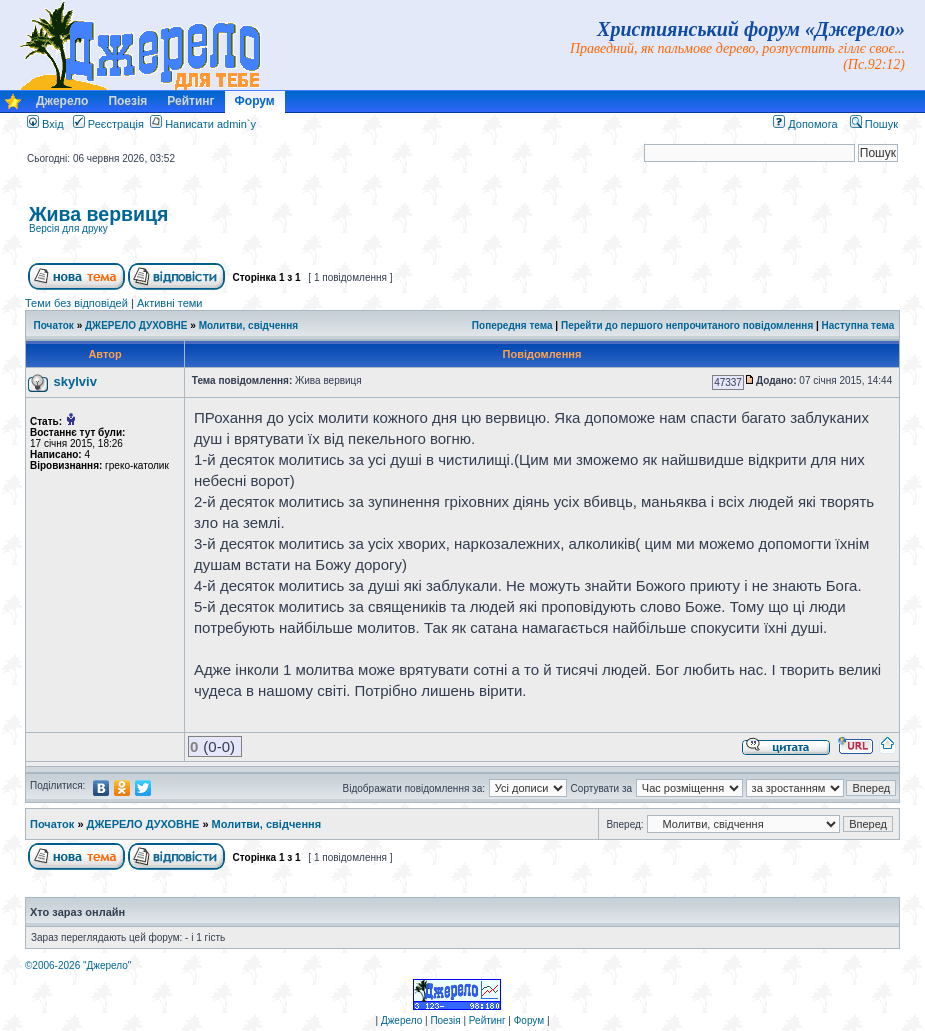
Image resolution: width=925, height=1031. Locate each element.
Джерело (62, 101)
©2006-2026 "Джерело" (78, 965)
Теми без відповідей (76, 303)
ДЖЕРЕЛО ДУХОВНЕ (136, 325)
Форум (255, 101)
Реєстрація (108, 124)
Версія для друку (68, 228)
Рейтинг (190, 101)
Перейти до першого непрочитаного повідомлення (687, 325)
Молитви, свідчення (249, 325)
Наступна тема (858, 325)
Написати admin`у (210, 124)
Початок (54, 325)
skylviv (75, 381)
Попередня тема (512, 325)
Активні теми (170, 303)
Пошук (874, 124)
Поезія (127, 101)
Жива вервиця (98, 214)
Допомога (805, 124)
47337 (728, 382)
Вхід (45, 124)
